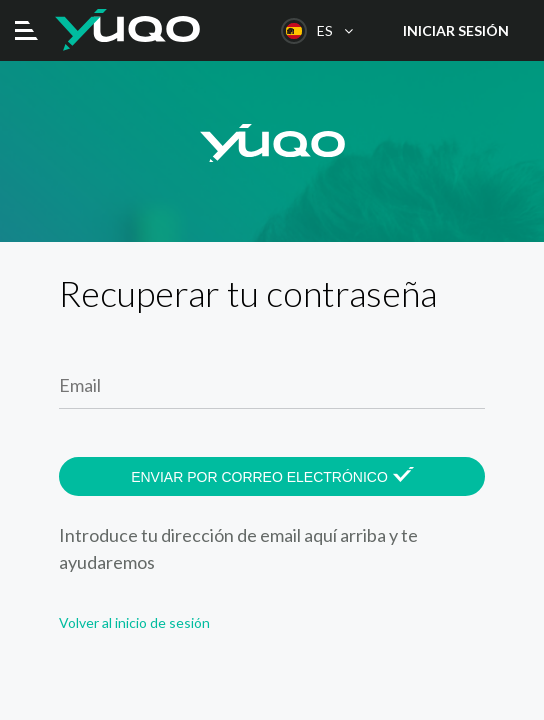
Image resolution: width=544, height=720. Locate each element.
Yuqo (127, 30)
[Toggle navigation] (26, 30)
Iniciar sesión (456, 30)
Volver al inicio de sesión (134, 622)
